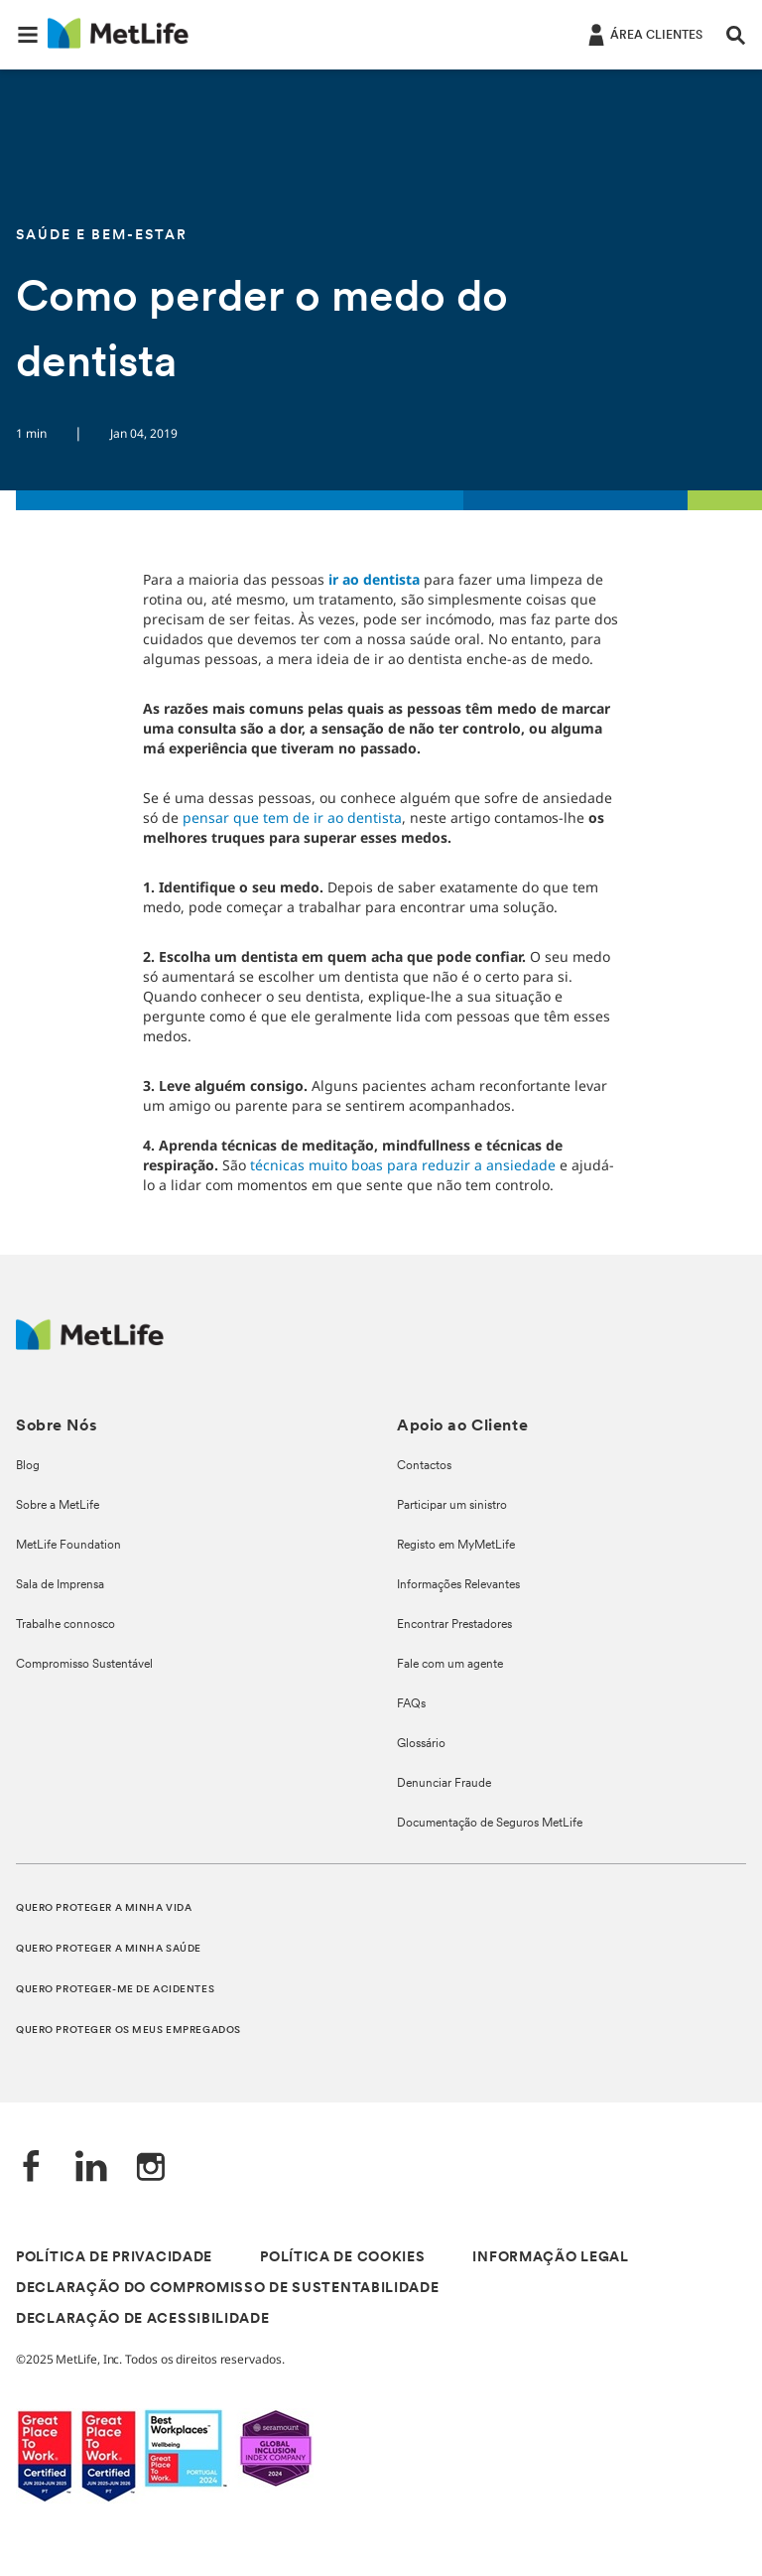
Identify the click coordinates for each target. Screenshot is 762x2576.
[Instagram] (151, 2168)
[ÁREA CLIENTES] (643, 34)
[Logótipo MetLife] (90, 1344)
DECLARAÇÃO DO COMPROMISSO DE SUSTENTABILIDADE (228, 2288)
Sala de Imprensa (60, 1585)
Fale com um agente (450, 1665)
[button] (28, 34)
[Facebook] (32, 2168)
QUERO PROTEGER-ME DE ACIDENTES (115, 1989)
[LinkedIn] (91, 2168)
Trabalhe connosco (65, 1625)
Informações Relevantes (458, 1585)
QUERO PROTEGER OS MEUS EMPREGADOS (128, 2030)
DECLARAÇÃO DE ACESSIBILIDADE (143, 2319)
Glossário (421, 1744)
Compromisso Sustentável (84, 1665)
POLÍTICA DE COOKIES (342, 2257)
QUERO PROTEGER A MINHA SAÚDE (108, 1949)
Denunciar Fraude (444, 1784)
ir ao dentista (374, 579)
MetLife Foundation (68, 1546)
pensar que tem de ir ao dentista (292, 817)
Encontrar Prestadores (454, 1625)
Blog (28, 1466)
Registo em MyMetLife (456, 1546)
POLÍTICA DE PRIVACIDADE (114, 2257)
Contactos (424, 1466)
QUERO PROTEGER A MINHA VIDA (103, 1908)
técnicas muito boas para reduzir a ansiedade (403, 1164)
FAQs (411, 1704)
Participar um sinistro (452, 1506)
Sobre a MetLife (57, 1506)
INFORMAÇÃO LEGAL (550, 2257)
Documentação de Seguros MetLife (489, 1824)
